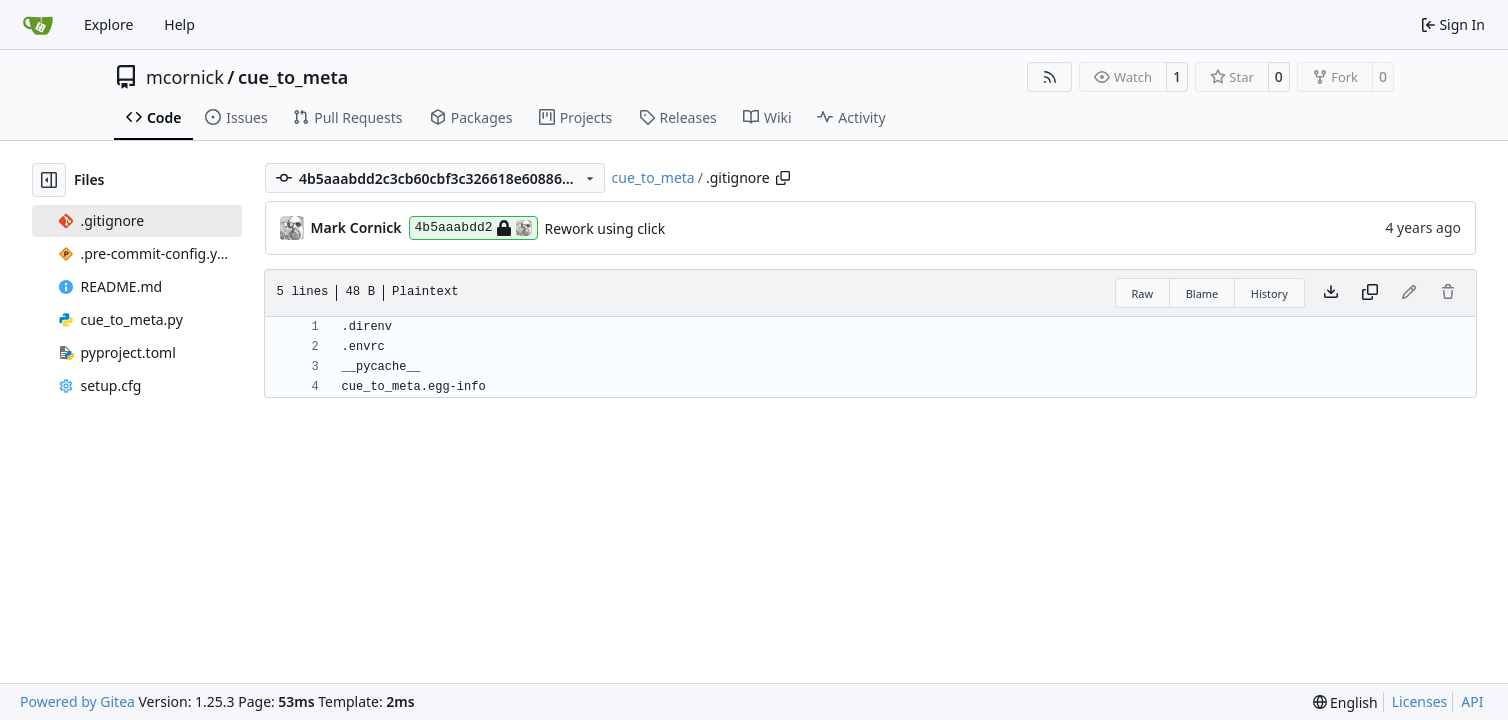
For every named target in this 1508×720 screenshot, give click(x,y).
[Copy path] (783, 178)
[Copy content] (1370, 293)
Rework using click (605, 228)
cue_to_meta (293, 77)
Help (179, 24)
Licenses (1420, 701)
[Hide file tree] (49, 180)
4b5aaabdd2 (473, 228)
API (1472, 701)
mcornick (185, 77)
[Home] (38, 25)
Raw (1143, 293)
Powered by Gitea (77, 701)
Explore (108, 24)
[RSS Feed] (1050, 77)
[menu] (1345, 702)
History (1269, 293)
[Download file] (1331, 293)
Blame (1202, 293)
